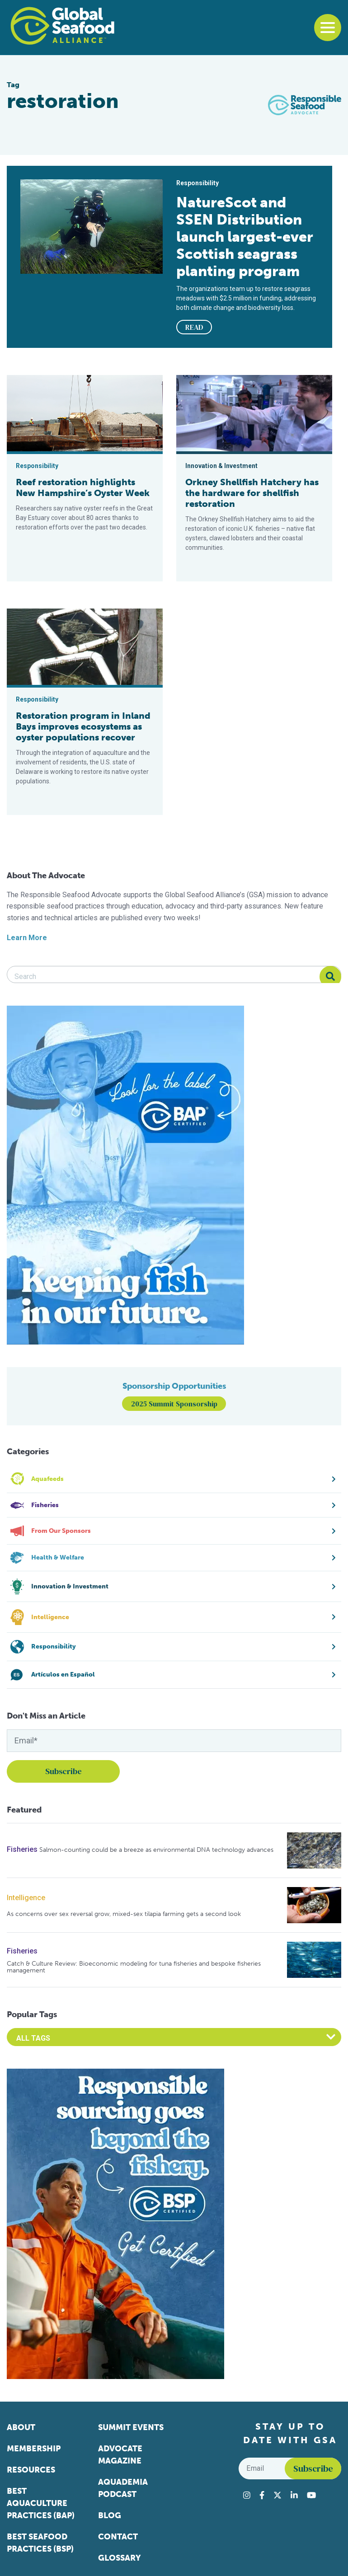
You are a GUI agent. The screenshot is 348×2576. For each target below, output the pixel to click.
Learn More (27, 937)
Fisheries (22, 1849)
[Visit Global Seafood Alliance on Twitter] (277, 2495)
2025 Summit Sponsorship (174, 1404)
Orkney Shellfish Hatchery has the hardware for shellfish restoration (252, 493)
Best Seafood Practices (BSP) (40, 2543)
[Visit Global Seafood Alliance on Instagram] (247, 2495)
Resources (31, 2470)
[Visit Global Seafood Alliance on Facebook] (262, 2495)
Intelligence (26, 1897)
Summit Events (131, 2427)
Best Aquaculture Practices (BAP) (41, 2503)
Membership (34, 2449)
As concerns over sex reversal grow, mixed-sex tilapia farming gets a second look (124, 1914)
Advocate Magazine (120, 2455)
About (21, 2427)
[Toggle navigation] (327, 27)
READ (194, 327)
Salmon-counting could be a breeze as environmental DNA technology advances (156, 1849)
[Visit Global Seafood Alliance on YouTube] (311, 2495)
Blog (109, 2515)
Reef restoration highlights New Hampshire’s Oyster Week (83, 487)
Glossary (119, 2558)
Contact (118, 2537)
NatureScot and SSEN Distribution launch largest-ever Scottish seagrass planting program (244, 237)
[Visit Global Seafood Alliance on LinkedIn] (294, 2495)
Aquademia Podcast (123, 2488)
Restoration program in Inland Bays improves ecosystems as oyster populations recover (83, 726)
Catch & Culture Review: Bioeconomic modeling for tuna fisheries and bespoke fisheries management (134, 1967)
